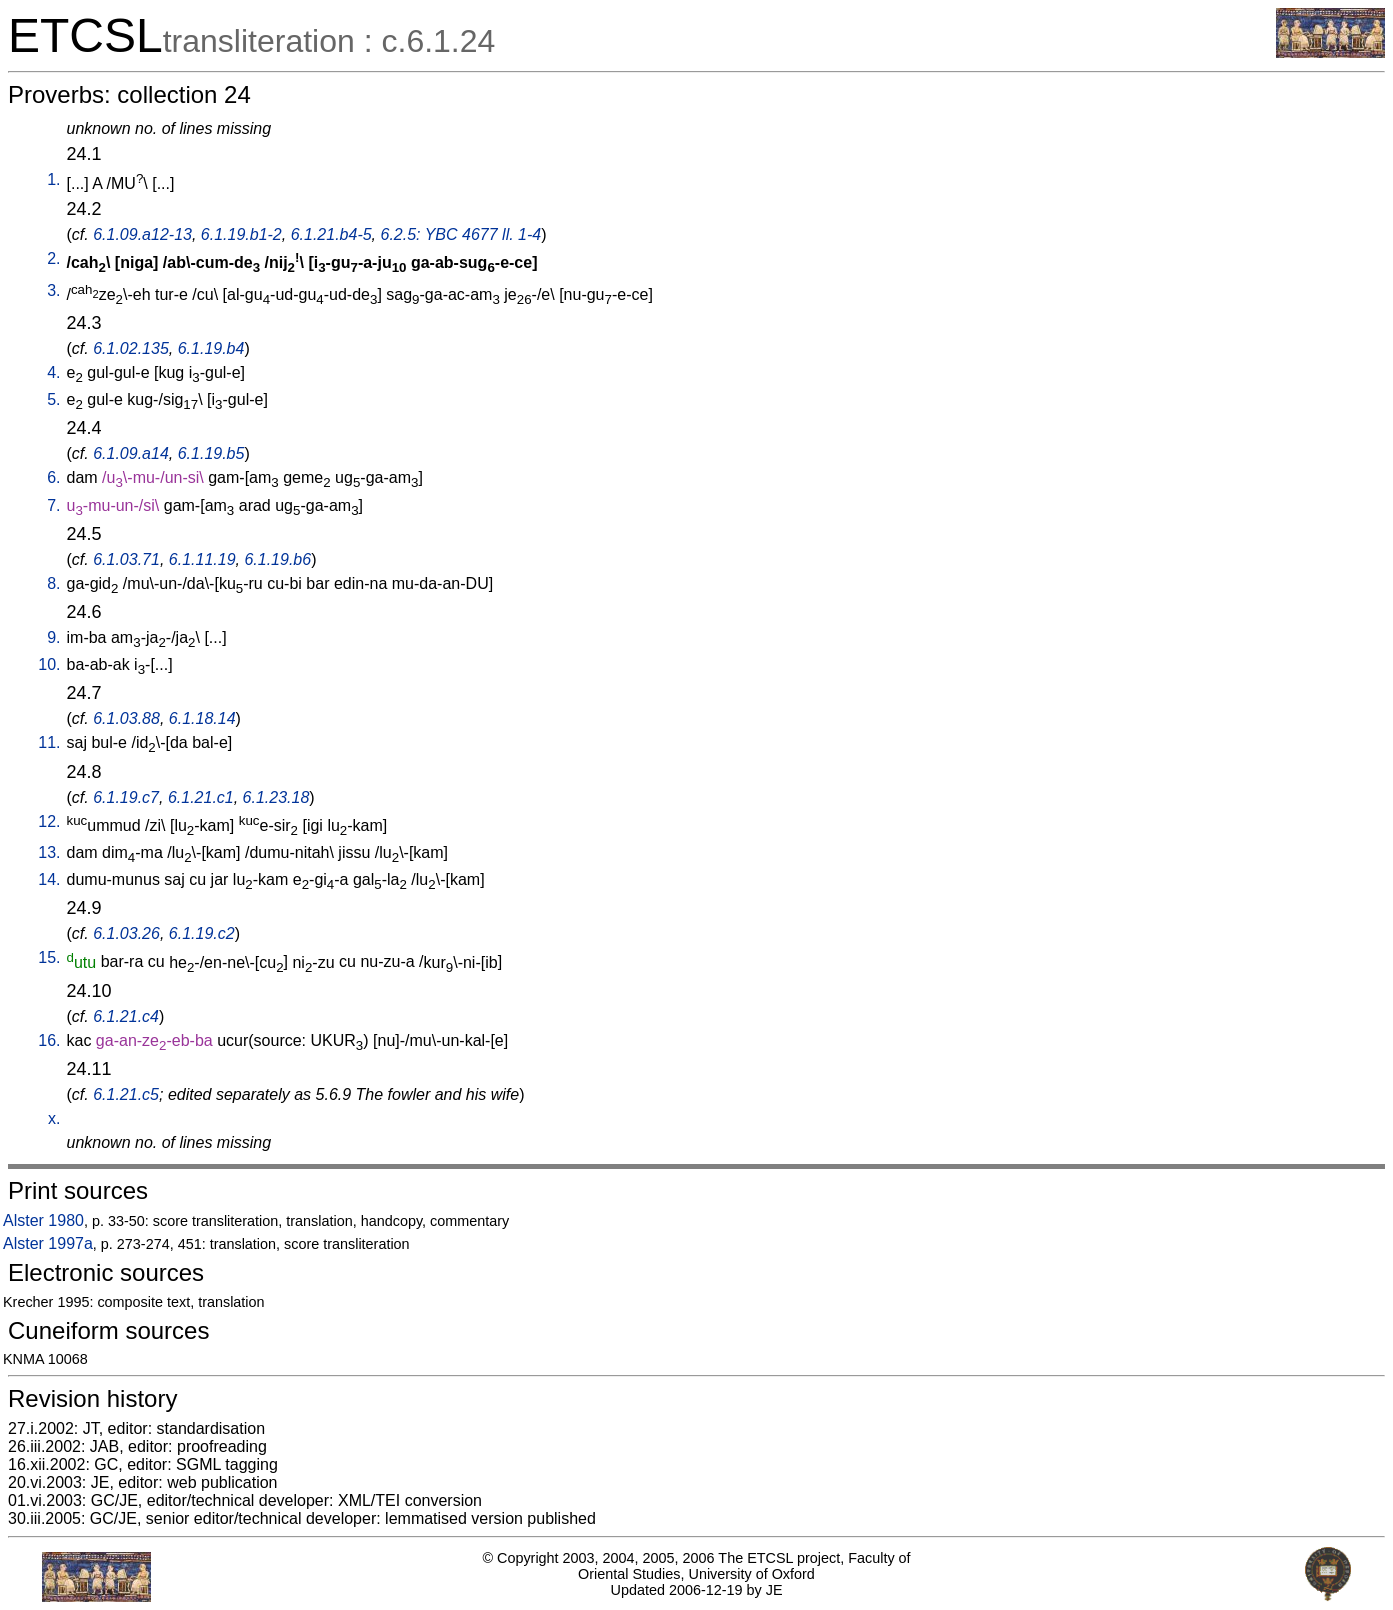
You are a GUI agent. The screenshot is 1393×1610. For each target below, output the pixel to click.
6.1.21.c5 (126, 1094)
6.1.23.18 (276, 797)
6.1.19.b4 (211, 348)
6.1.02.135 (131, 348)
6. (53, 477)
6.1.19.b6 (277, 559)
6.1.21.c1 (201, 797)
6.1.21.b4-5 (331, 234)
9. (53, 637)
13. (49, 852)
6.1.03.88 (126, 718)
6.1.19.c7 (126, 797)
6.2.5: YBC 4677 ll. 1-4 (461, 234)
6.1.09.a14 (131, 453)
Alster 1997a (48, 1243)
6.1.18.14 (202, 718)
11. (49, 742)
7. (53, 505)
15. (49, 957)
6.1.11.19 (202, 559)
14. (49, 879)
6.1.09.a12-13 (142, 234)
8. (53, 583)
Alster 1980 (43, 1220)
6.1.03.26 (126, 933)
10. (49, 664)
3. (53, 290)
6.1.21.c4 (126, 1016)
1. (53, 179)
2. (53, 258)
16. (49, 1040)
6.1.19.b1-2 (241, 234)
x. (54, 1118)
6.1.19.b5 (211, 453)
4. (53, 372)
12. (49, 821)
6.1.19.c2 (202, 933)
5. (53, 399)
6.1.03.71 (126, 559)
